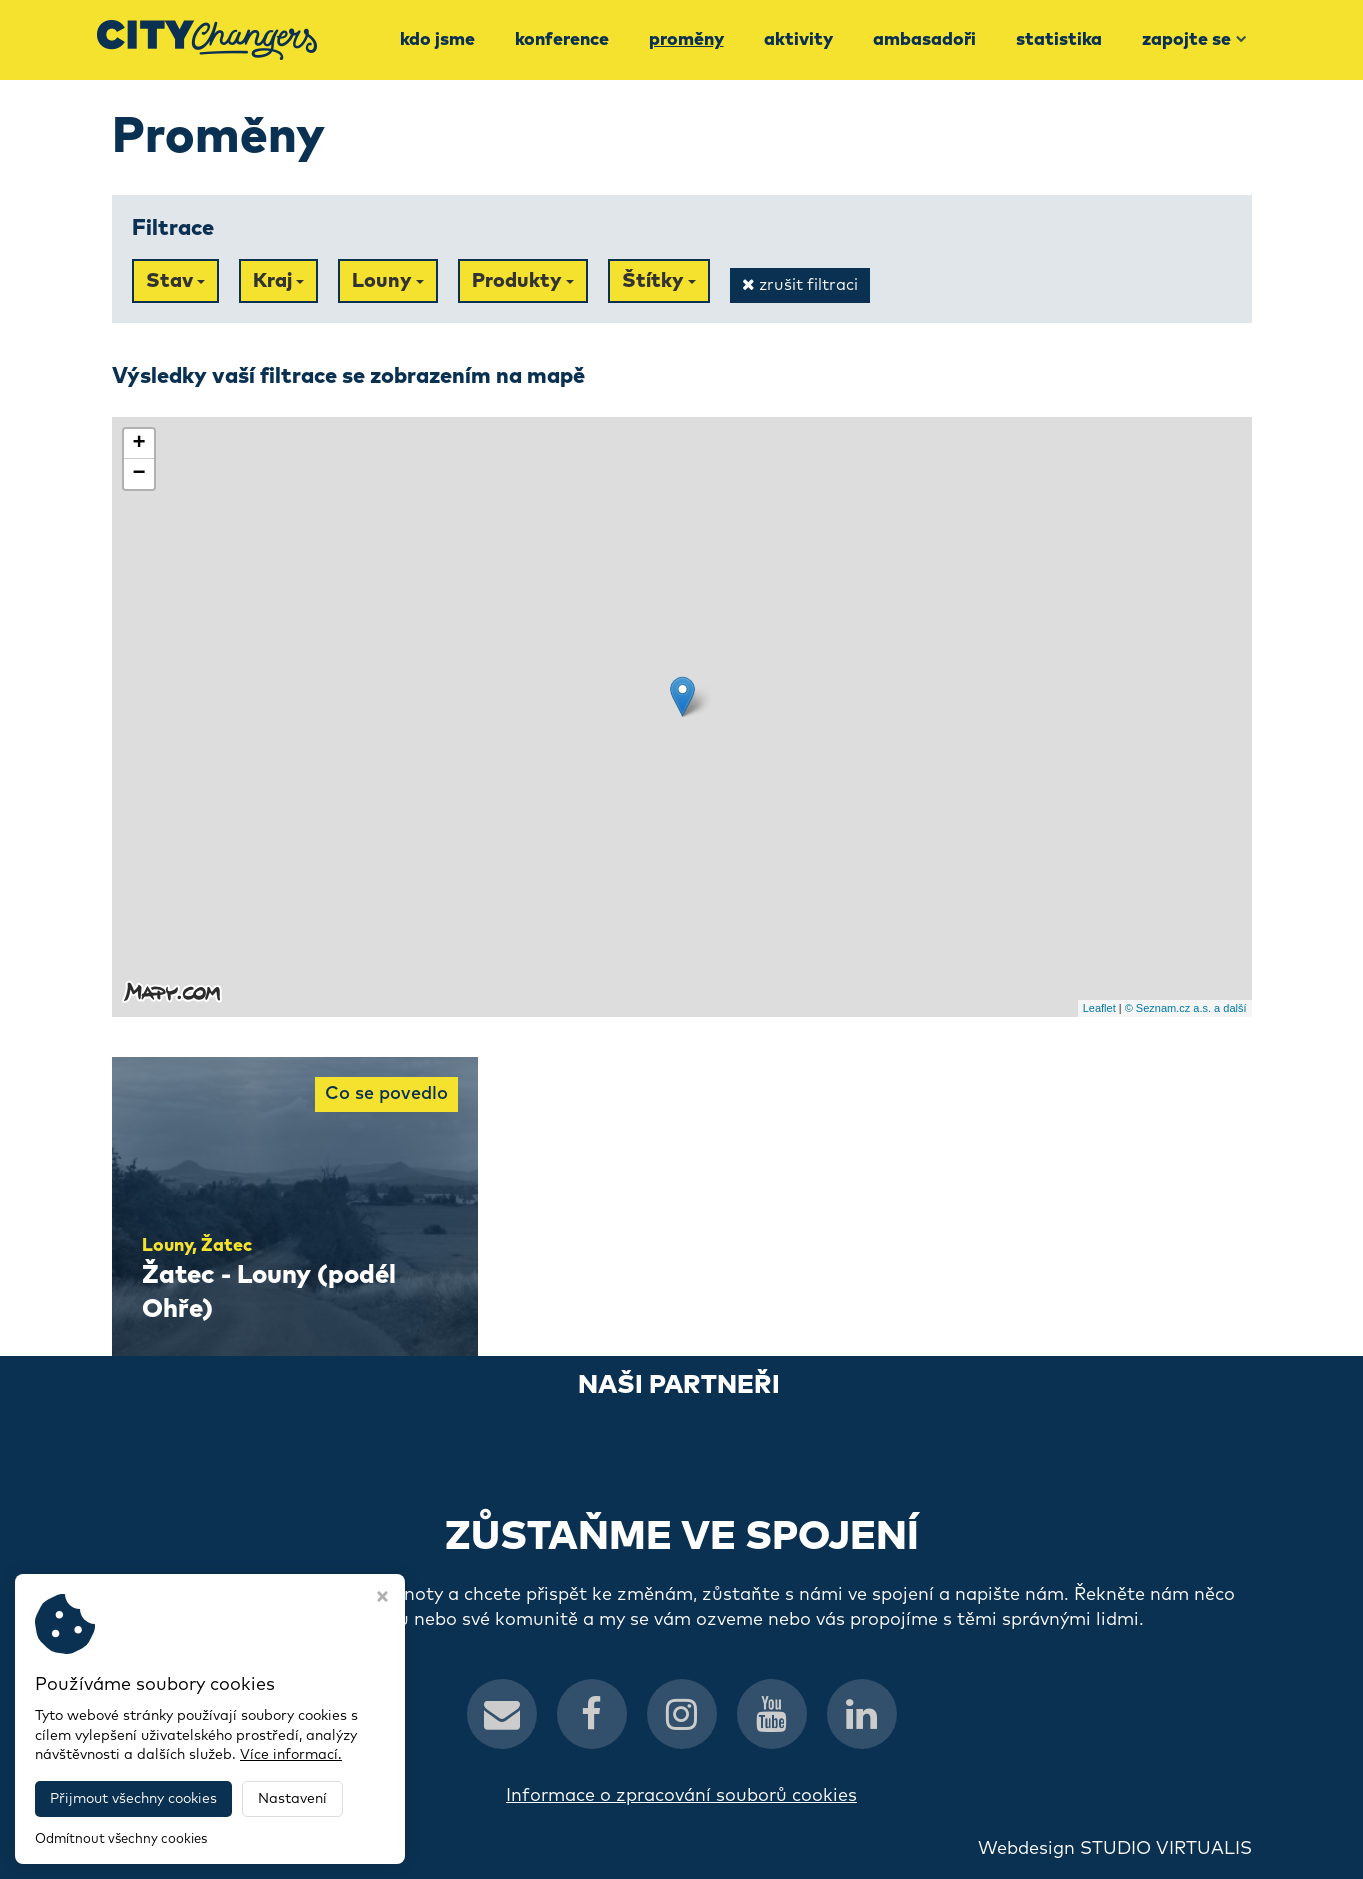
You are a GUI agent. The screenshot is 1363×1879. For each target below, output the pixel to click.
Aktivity (798, 40)
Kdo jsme (437, 40)
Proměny (686, 40)
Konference (562, 40)
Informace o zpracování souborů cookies (681, 1796)
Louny (388, 281)
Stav (175, 281)
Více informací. (291, 1755)
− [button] (138, 474)
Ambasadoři (924, 40)
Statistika (1059, 40)
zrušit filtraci (800, 284)
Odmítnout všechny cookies (121, 1839)
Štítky (659, 281)
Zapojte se (1194, 40)
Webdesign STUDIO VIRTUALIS (1115, 1849)
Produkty (523, 281)
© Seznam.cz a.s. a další (1186, 1008)
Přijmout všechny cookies (133, 1799)
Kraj (278, 281)
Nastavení (292, 1799)
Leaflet (1099, 1008)
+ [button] (138, 444)
